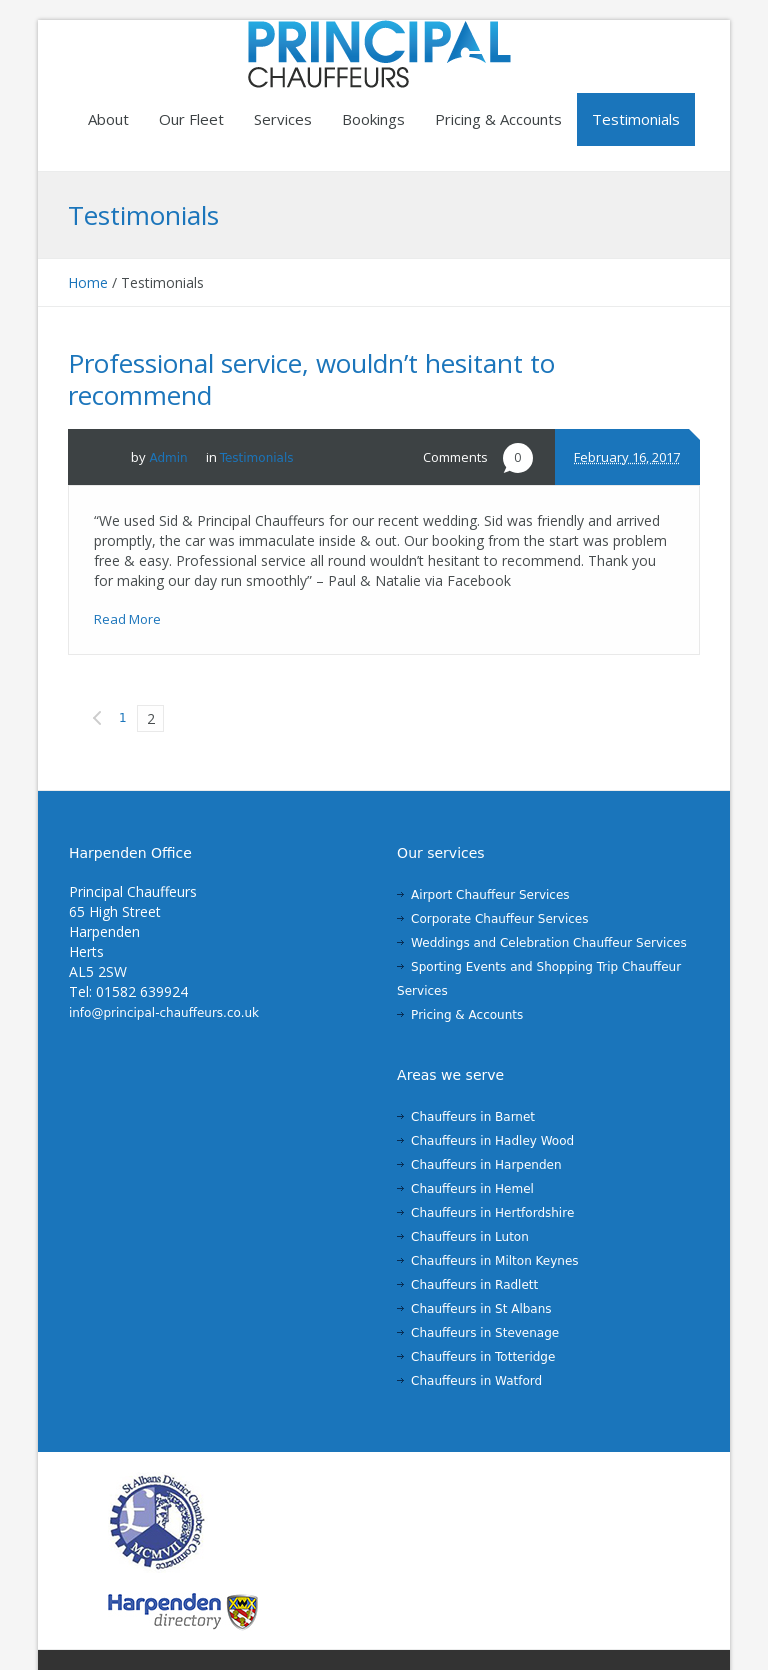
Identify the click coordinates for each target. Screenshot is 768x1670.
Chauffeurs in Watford (476, 1381)
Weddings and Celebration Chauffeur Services (549, 943)
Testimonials (257, 458)
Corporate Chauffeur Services (499, 919)
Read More (135, 619)
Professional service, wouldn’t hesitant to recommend (311, 379)
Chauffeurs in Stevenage (485, 1333)
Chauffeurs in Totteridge (483, 1357)
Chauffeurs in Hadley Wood (492, 1141)
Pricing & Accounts (467, 1015)
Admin (168, 458)
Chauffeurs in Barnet (473, 1117)
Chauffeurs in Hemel (472, 1189)
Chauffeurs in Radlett (474, 1285)
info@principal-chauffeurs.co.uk (164, 1013)
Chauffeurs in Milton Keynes (494, 1261)
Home (88, 282)
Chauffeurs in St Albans (481, 1309)
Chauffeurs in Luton (470, 1237)
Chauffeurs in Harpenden (486, 1165)
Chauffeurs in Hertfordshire (492, 1213)
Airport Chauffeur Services (490, 895)
